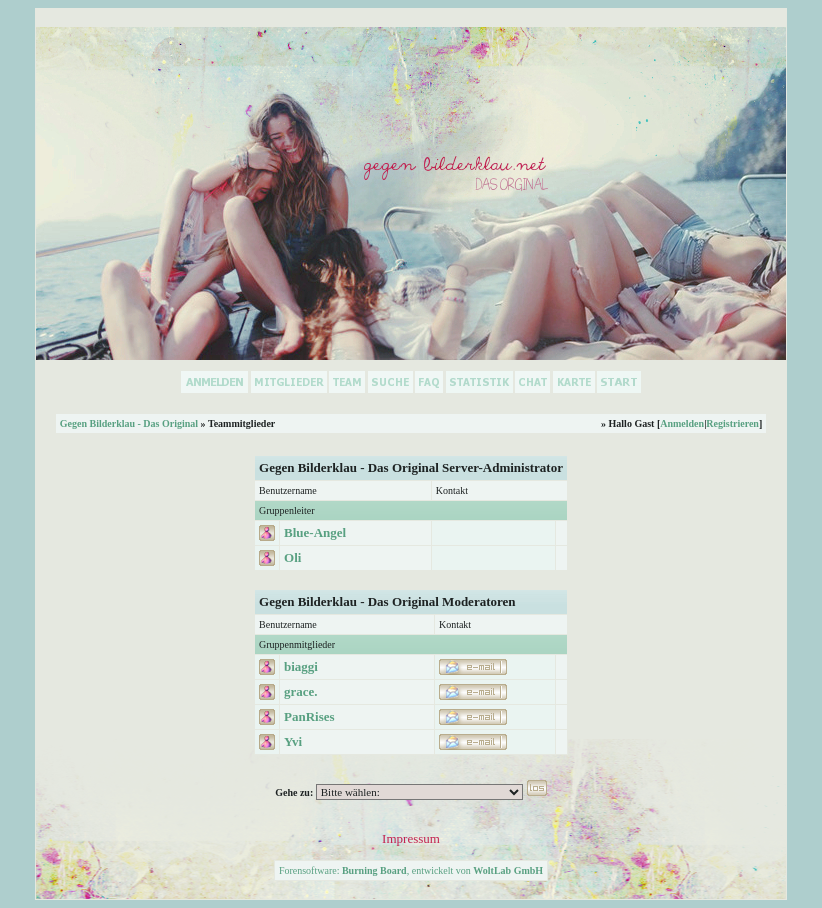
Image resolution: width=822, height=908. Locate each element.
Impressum (411, 838)
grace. (301, 691)
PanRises (309, 716)
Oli (292, 557)
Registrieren (732, 423)
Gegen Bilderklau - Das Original (129, 423)
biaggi (301, 666)
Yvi (293, 741)
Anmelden (682, 423)
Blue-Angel (315, 532)
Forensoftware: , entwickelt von (411, 870)
